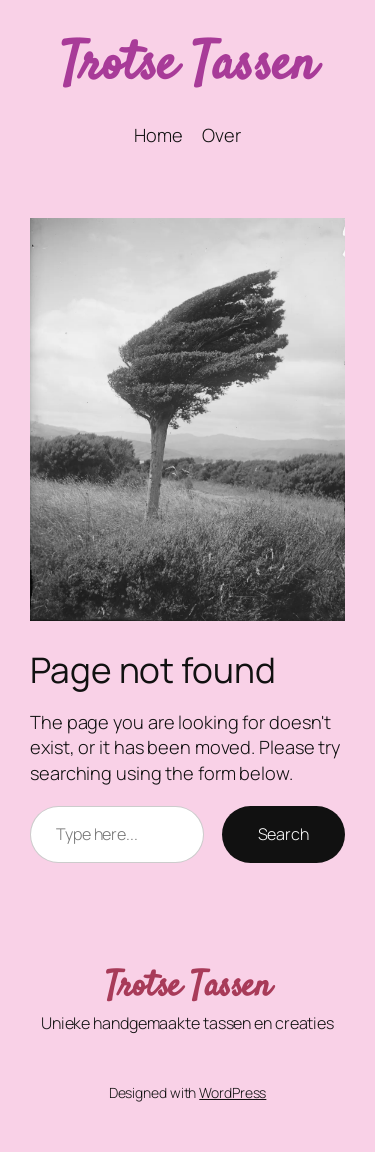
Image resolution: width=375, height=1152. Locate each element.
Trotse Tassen (188, 66)
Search (283, 834)
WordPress (232, 1092)
